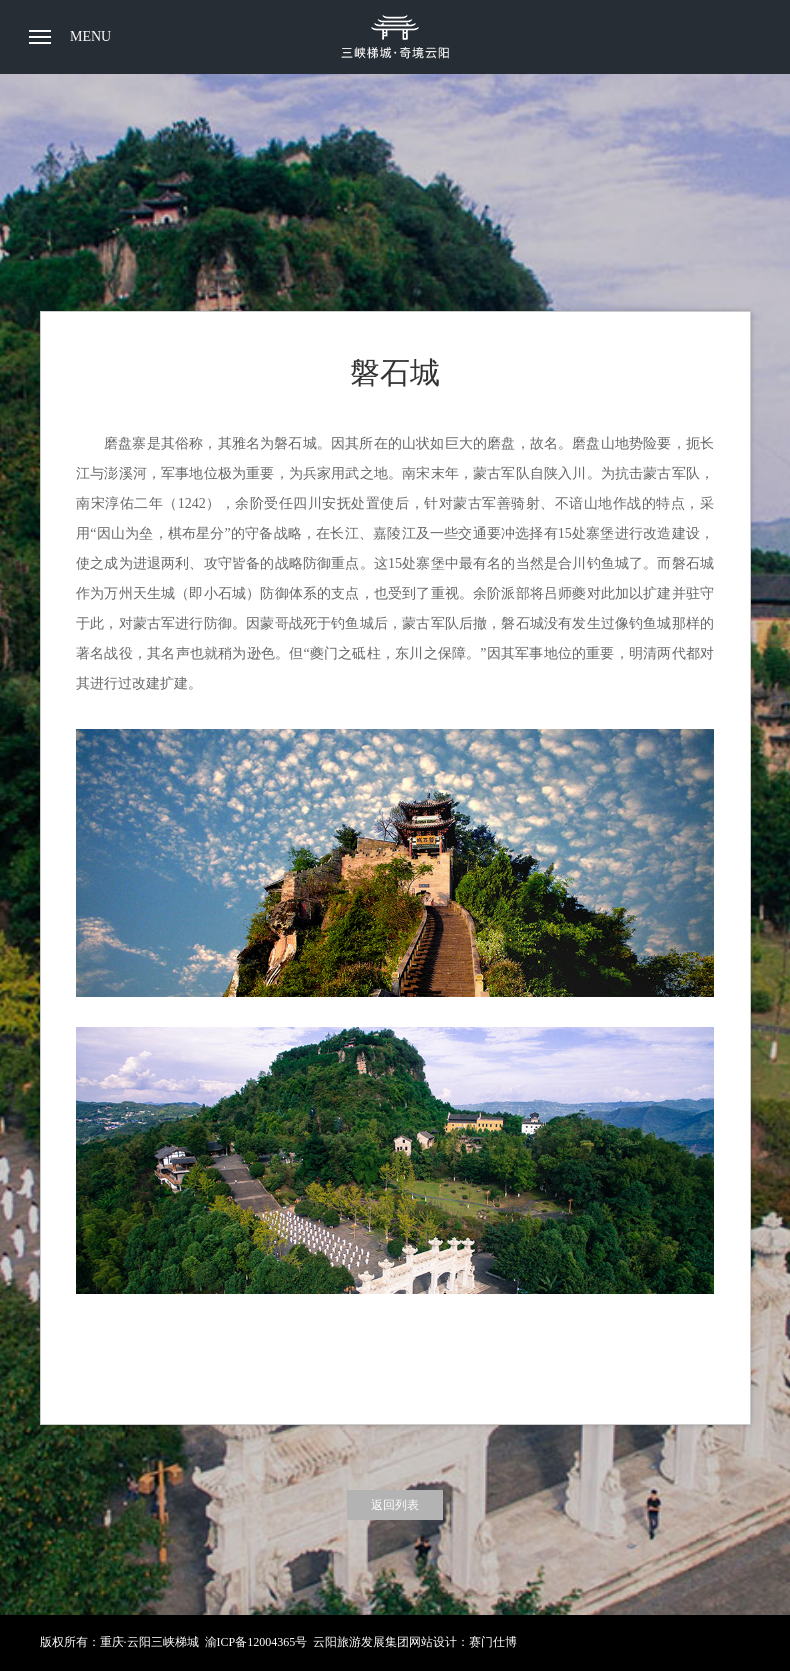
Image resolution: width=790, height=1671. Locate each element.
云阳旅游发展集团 (361, 1642)
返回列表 (395, 1505)
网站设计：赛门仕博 (463, 1642)
